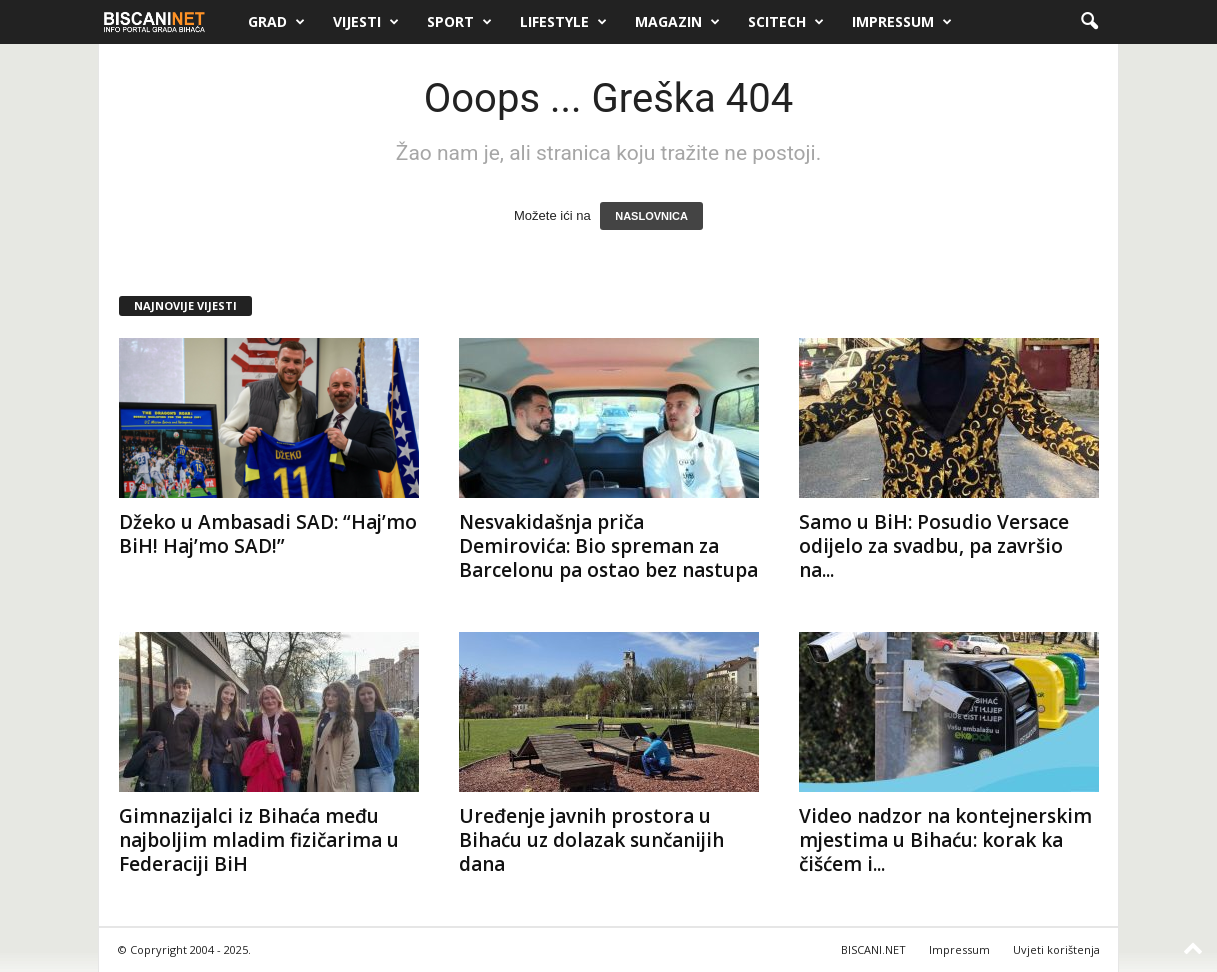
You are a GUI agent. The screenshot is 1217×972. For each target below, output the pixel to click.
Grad (276, 22)
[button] (1089, 22)
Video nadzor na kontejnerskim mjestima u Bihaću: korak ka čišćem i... (945, 840)
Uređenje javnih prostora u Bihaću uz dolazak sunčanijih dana (591, 840)
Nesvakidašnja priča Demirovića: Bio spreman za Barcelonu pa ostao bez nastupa (608, 546)
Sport (459, 22)
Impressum (902, 22)
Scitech (786, 22)
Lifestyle (563, 22)
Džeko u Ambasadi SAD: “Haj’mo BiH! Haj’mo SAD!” (268, 534)
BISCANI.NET (873, 949)
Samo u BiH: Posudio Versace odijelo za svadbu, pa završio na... (934, 546)
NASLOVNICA (651, 216)
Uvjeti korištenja (1056, 949)
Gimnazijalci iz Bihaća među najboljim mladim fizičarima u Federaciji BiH (259, 840)
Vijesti (366, 22)
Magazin (677, 22)
